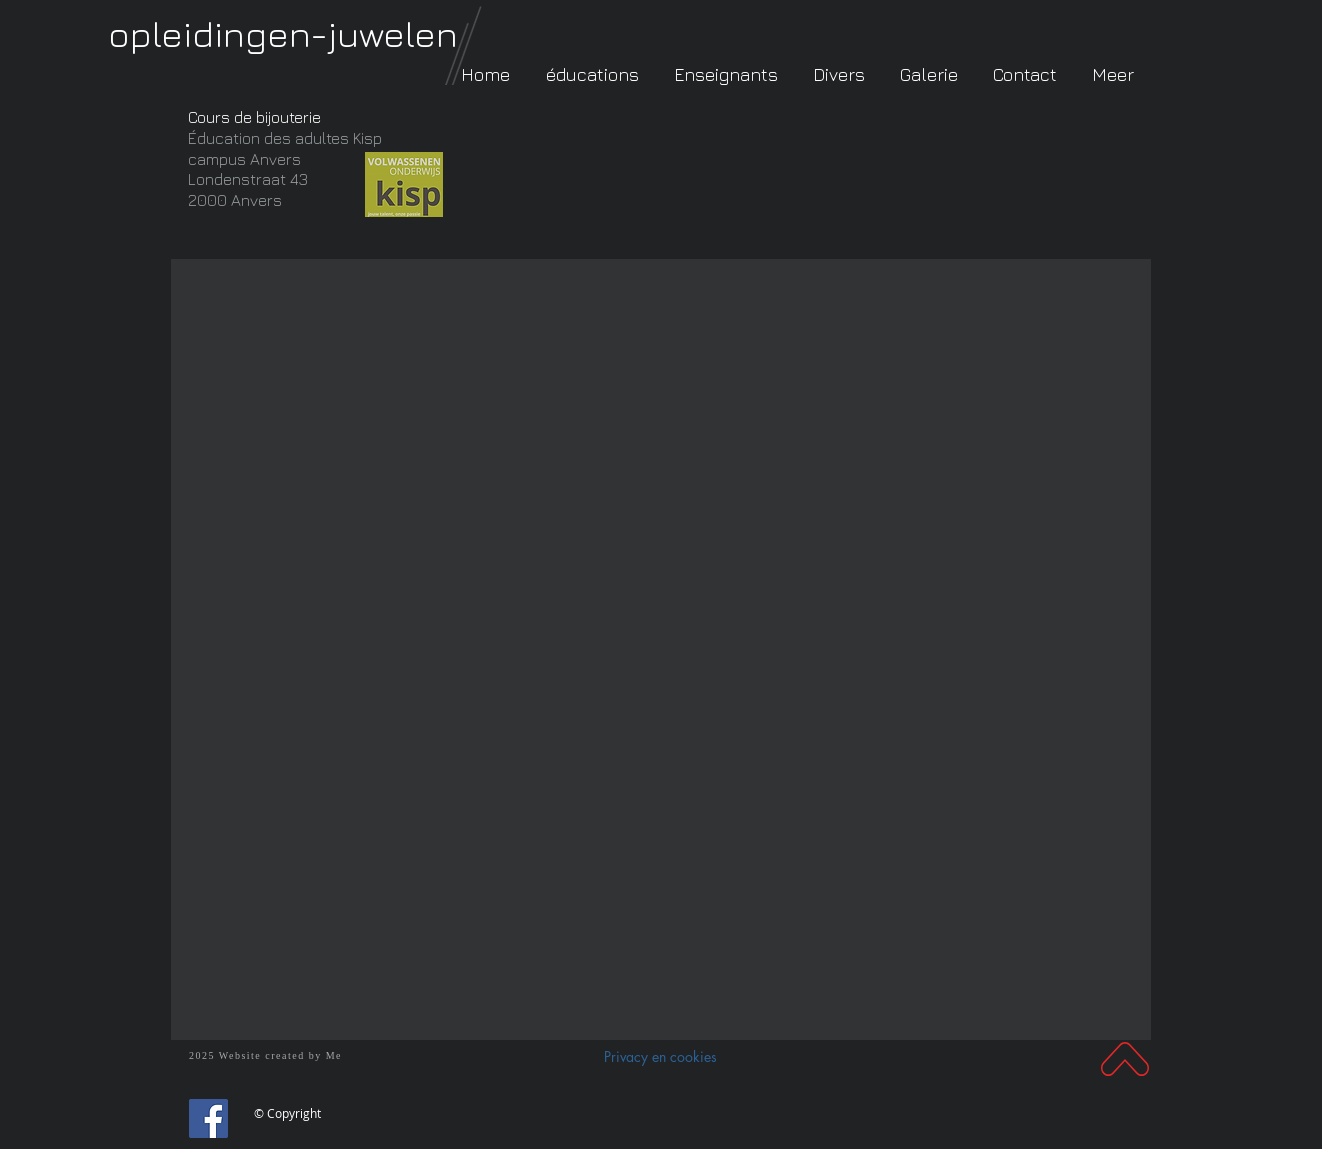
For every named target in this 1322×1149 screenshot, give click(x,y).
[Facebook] (208, 1118)
